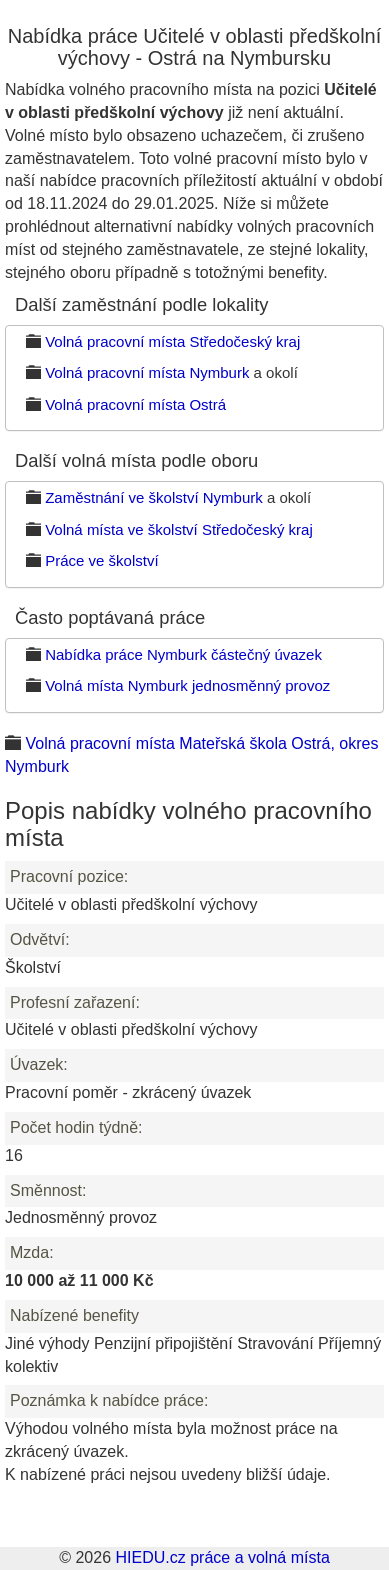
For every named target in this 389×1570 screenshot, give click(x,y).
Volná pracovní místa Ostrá (135, 404)
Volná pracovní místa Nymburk (147, 372)
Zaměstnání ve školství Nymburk (154, 497)
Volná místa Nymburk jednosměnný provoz (187, 685)
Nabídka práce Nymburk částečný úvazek (183, 654)
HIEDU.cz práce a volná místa (222, 1557)
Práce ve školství (101, 560)
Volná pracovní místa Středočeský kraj (172, 341)
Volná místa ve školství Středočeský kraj (179, 529)
